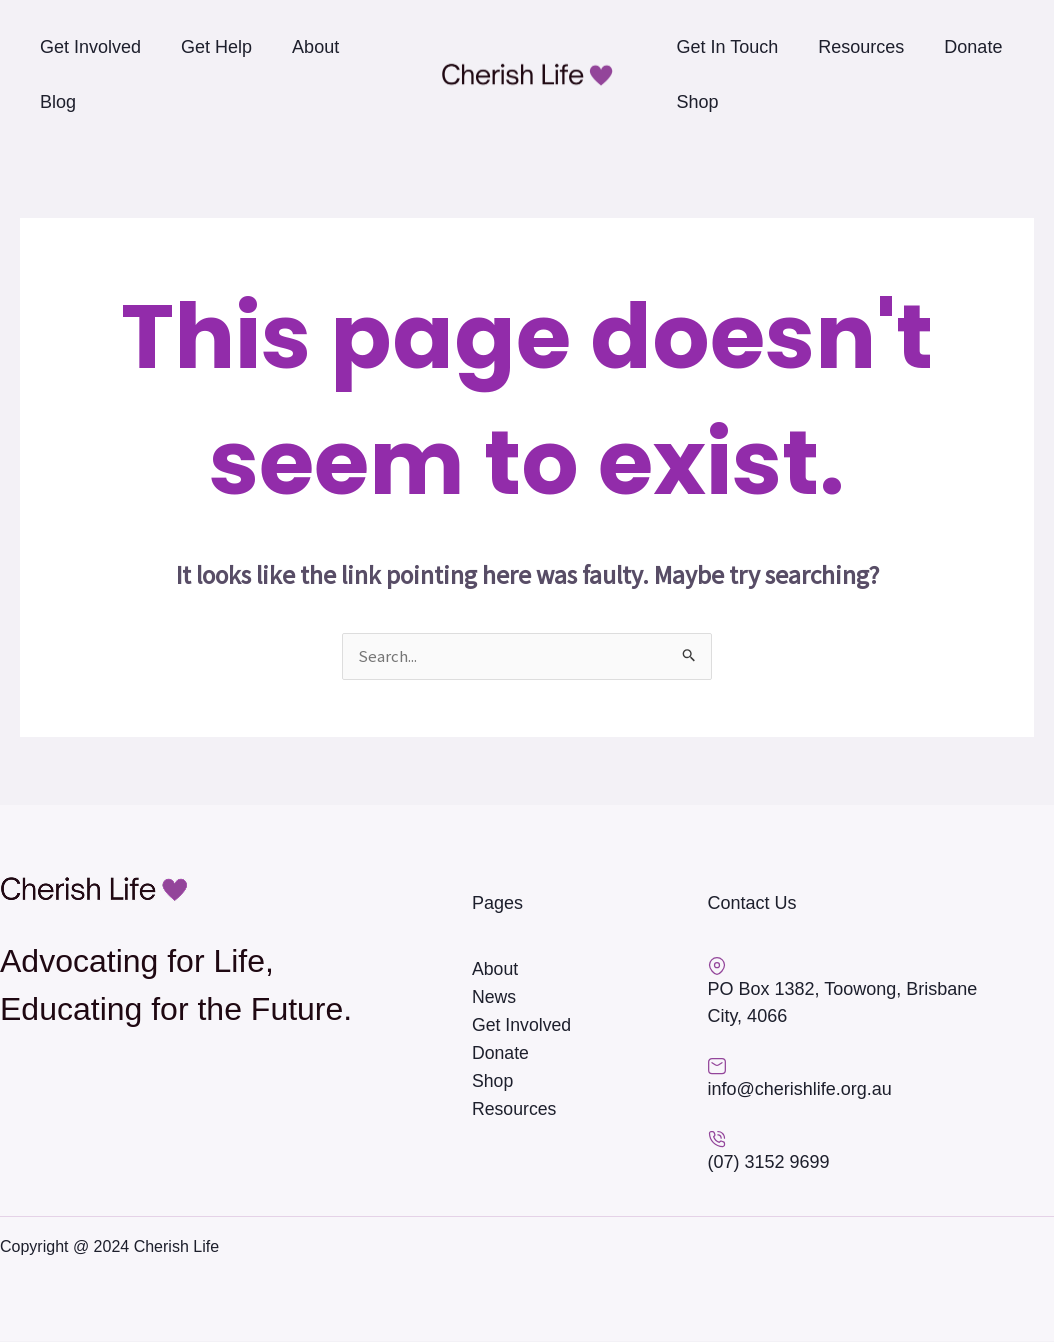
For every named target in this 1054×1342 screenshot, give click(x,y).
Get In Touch (728, 47)
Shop (698, 102)
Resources (861, 47)
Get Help (216, 47)
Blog (58, 102)
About (315, 47)
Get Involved (90, 47)
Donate (973, 47)
